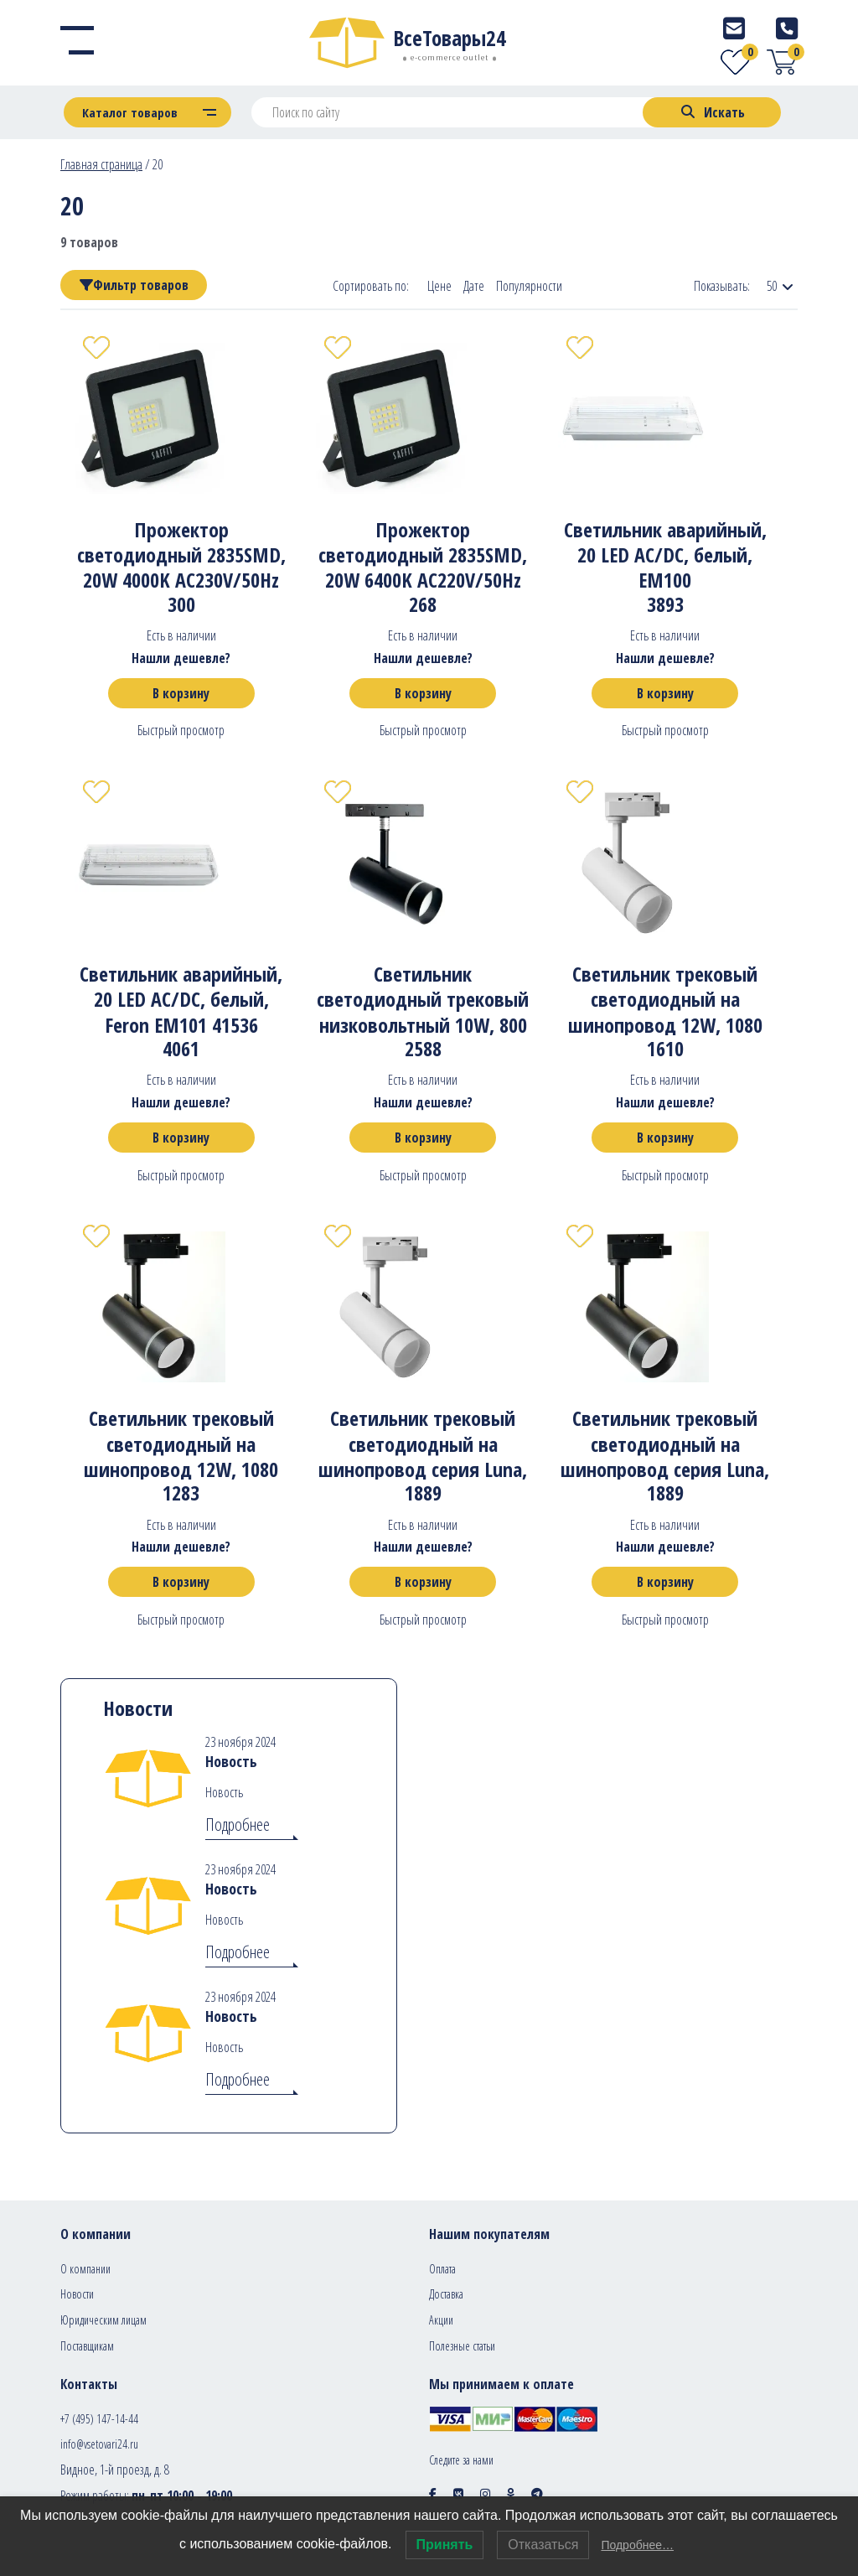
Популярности (529, 286)
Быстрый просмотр (181, 730)
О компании (85, 2269)
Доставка (446, 2294)
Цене (439, 286)
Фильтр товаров (134, 285)
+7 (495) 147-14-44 (99, 2419)
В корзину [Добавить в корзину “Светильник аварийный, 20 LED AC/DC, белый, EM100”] (665, 693)
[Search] (712, 112)
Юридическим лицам (103, 2320)
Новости (77, 2294)
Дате (473, 286)
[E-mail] (734, 28)
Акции (441, 2320)
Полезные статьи (462, 2346)
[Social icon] (433, 2493)
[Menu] (77, 43)
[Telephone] (787, 28)
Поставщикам (87, 2346)
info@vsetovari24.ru (99, 2444)
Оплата (442, 2269)
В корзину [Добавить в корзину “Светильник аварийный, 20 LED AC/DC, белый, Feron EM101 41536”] (180, 1137)
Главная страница (101, 164)
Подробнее (237, 1824)
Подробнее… (637, 2545)
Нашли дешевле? (181, 658)
